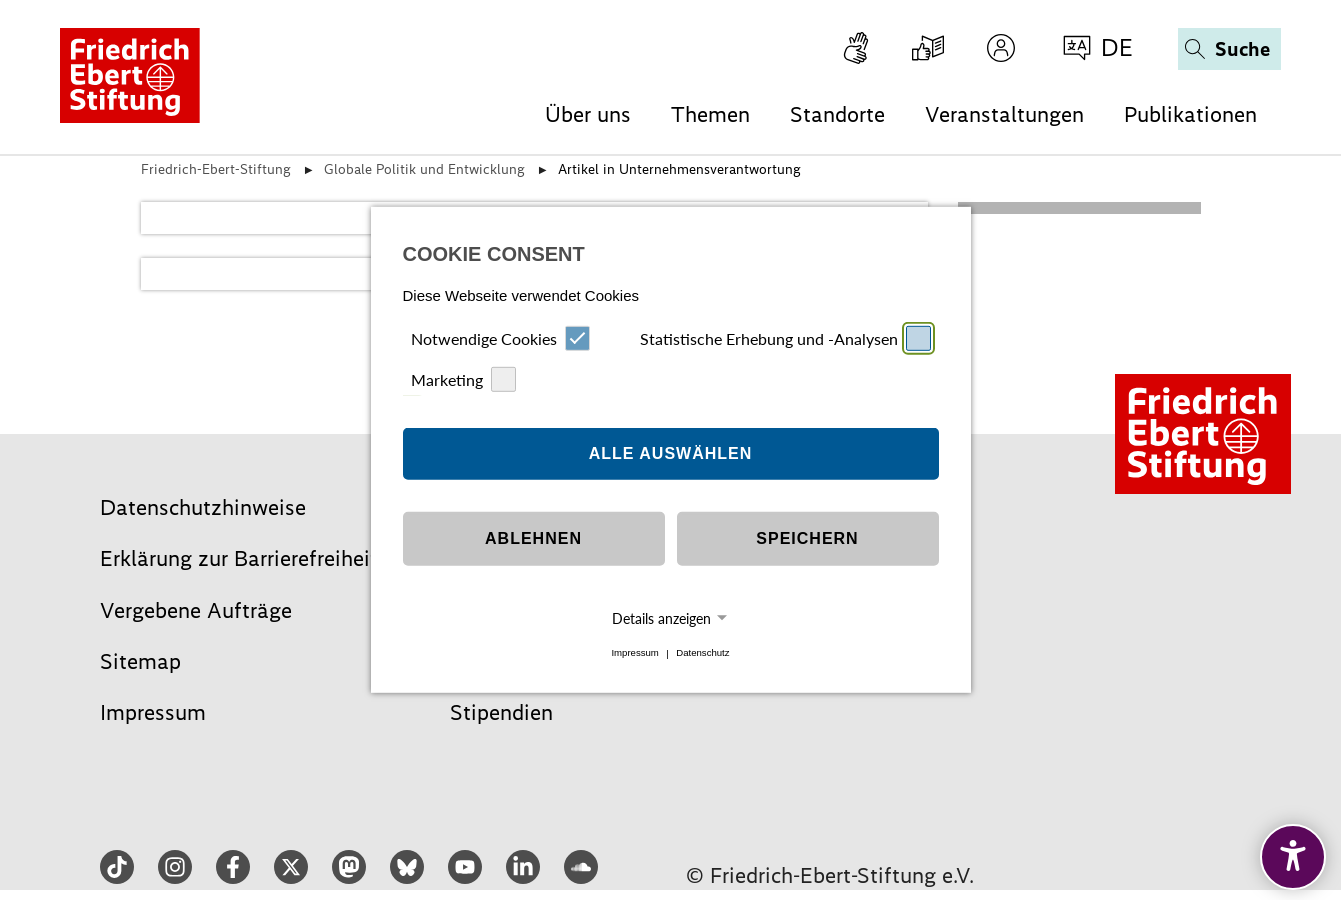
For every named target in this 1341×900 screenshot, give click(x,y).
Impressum (634, 653)
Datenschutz (702, 653)
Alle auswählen (671, 453)
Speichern (807, 538)
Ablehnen (533, 538)
